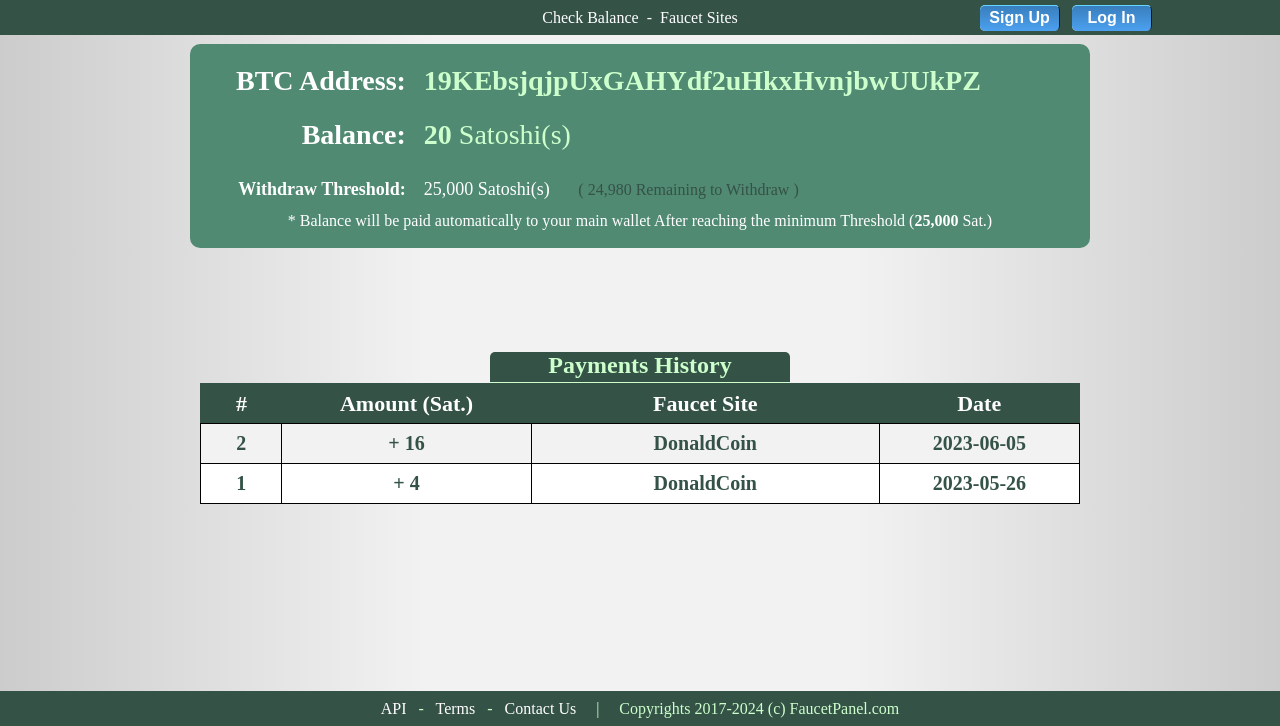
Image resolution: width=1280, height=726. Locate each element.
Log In (1112, 17)
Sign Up (1019, 17)
